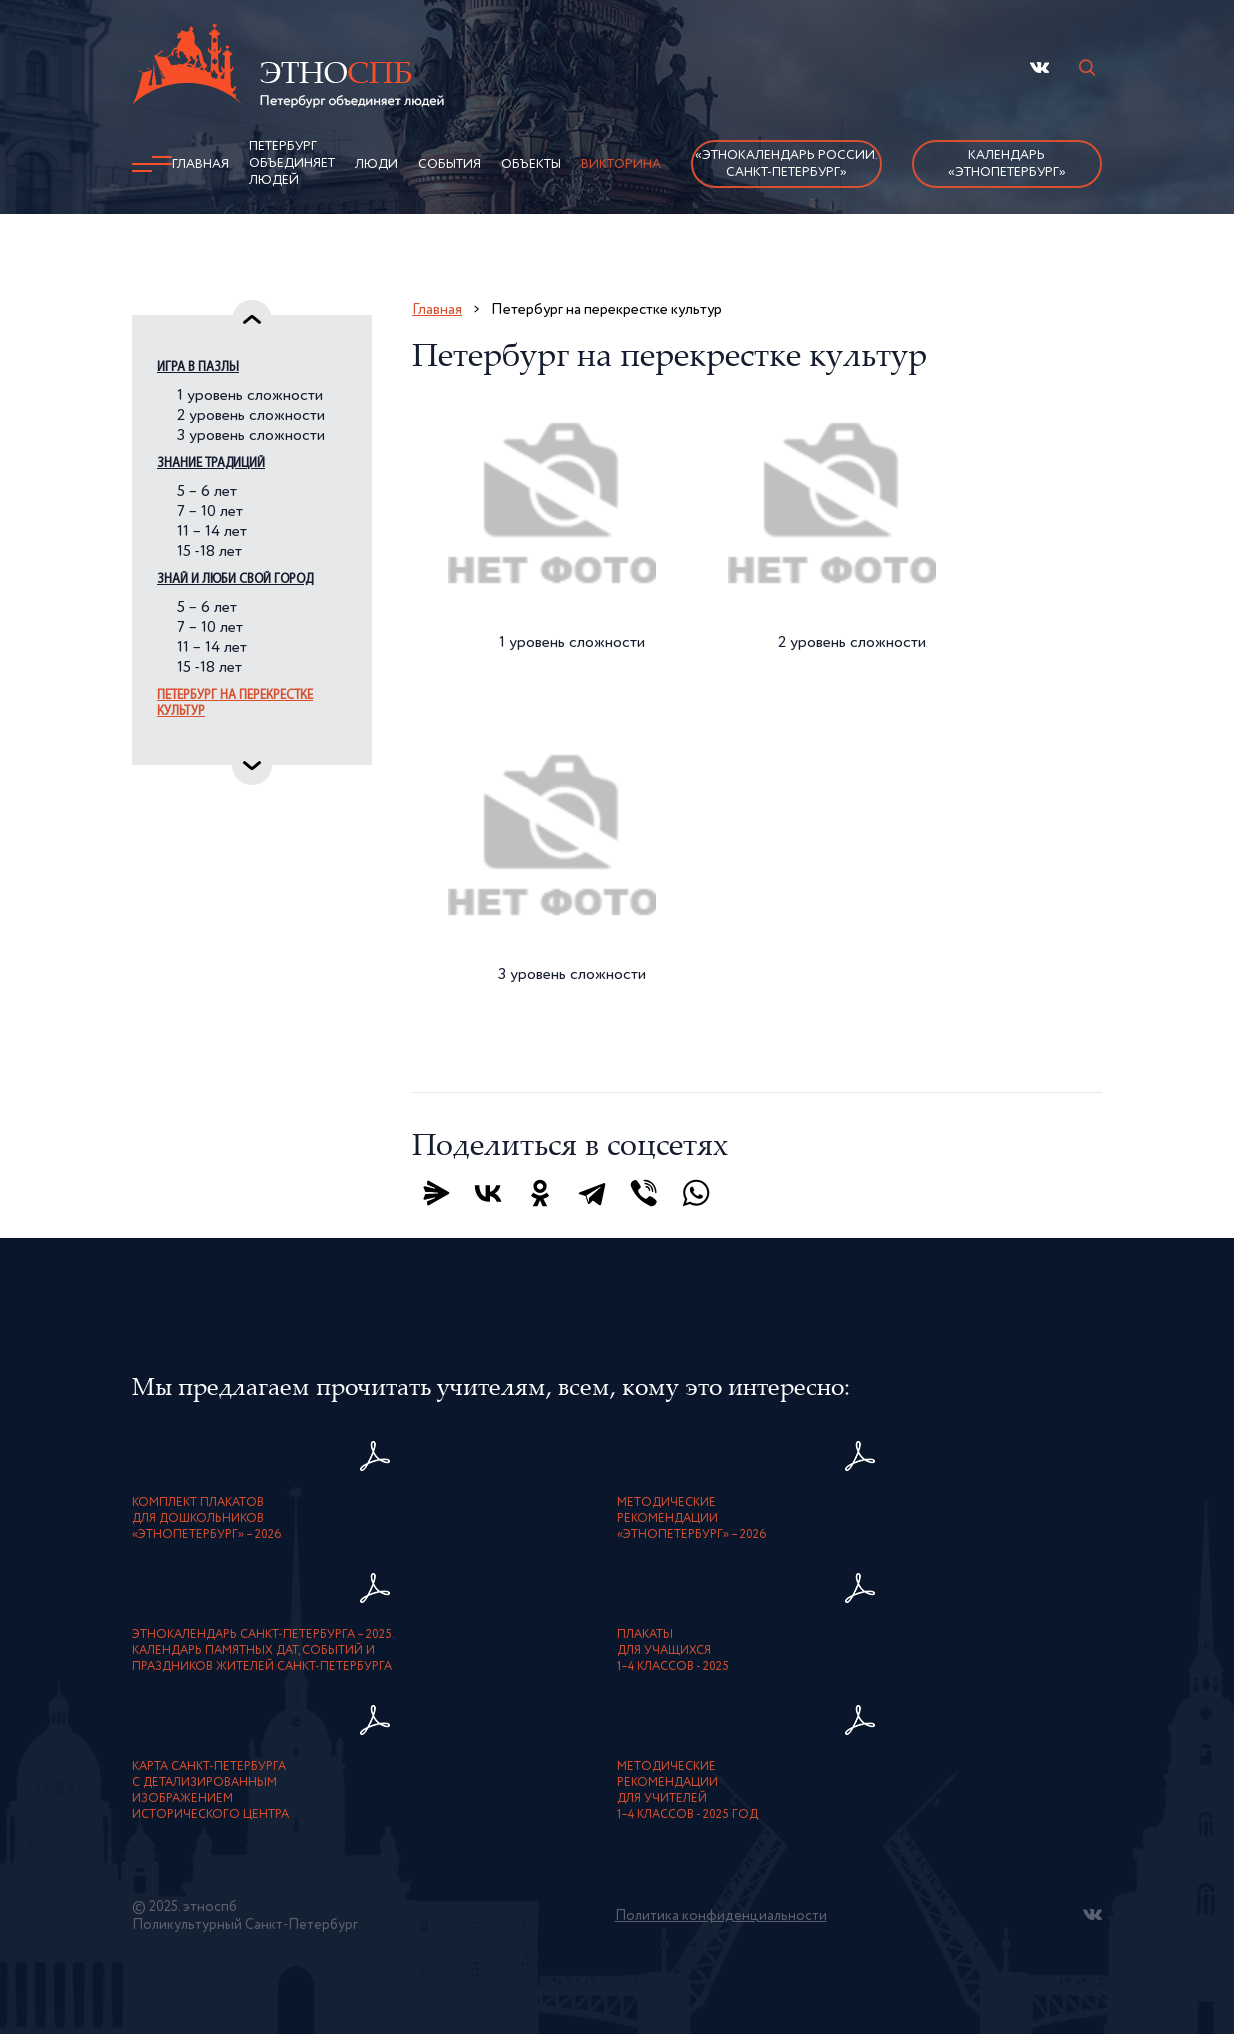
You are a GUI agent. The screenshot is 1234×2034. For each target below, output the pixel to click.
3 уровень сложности (251, 436)
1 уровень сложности (250, 396)
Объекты (531, 164)
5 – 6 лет (207, 492)
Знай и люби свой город (235, 579)
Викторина (621, 164)
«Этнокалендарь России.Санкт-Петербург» (786, 164)
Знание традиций (211, 463)
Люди (376, 164)
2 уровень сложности (251, 416)
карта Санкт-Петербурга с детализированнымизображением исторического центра (210, 1791)
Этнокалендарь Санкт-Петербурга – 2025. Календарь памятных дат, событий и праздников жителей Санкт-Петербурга (263, 1651)
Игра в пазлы (198, 367)
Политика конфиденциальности (721, 1916)
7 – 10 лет (210, 512)
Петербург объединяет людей (292, 163)
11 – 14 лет (212, 532)
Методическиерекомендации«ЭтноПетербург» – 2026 (692, 1519)
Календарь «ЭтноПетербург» (1007, 164)
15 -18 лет (209, 552)
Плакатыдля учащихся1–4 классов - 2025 (673, 1651)
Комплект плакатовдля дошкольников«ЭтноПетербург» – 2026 (207, 1519)
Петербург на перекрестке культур (235, 703)
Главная (200, 164)
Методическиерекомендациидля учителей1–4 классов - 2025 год (687, 1791)
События (449, 164)
